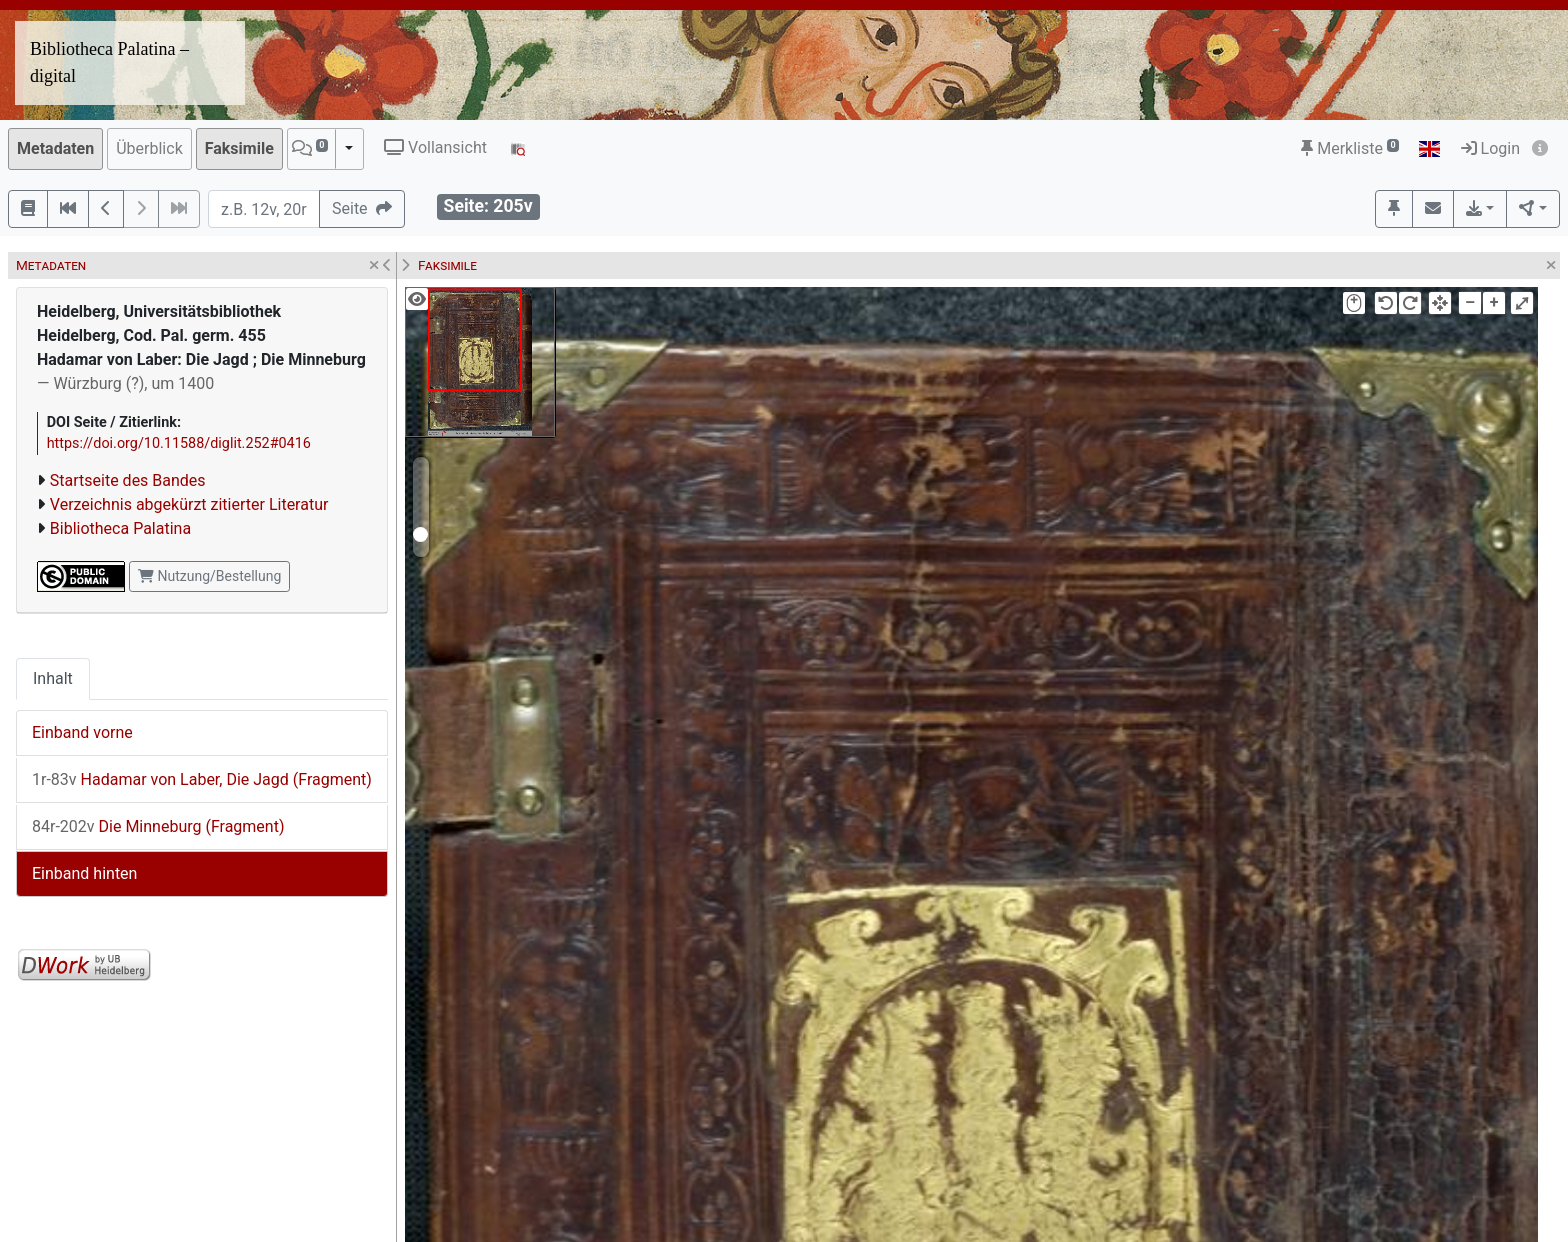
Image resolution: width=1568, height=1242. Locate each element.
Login (1490, 148)
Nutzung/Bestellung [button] (209, 576)
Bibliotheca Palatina (120, 528)
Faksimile (239, 148)
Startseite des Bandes (128, 480)
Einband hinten (84, 873)
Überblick (149, 148)
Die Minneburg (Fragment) (158, 826)
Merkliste (1350, 148)
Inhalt (53, 678)
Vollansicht (435, 147)
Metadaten (55, 148)
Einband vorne (82, 732)
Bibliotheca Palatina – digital (109, 62)
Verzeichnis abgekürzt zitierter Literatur (189, 504)
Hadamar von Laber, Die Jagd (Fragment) (202, 779)
